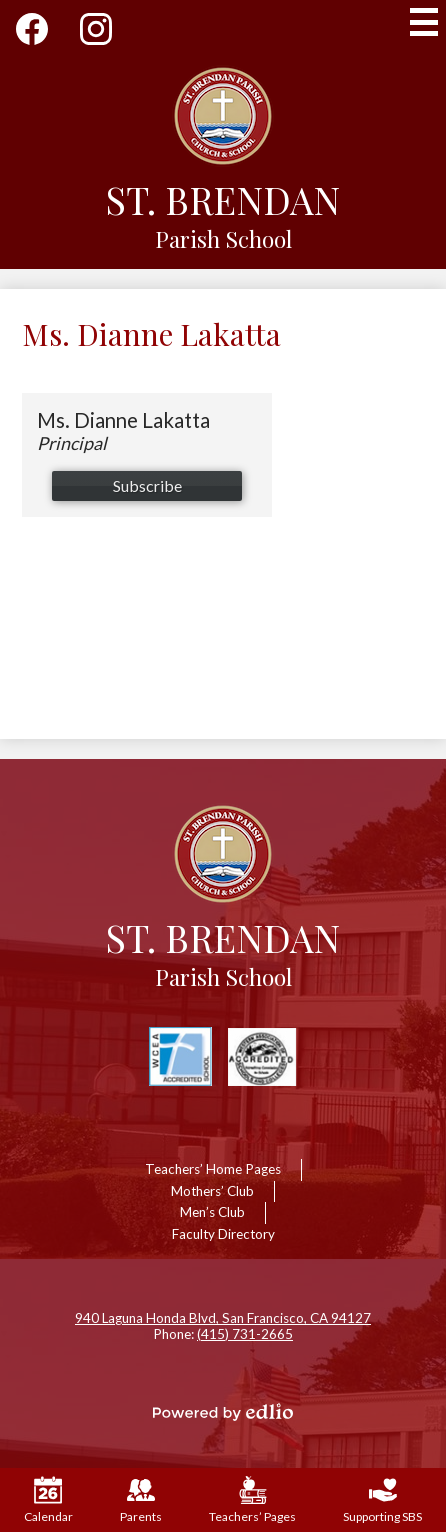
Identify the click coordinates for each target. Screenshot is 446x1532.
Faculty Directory (223, 1234)
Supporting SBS (382, 1500)
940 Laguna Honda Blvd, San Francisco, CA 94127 (223, 1318)
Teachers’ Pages (252, 1500)
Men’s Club (212, 1212)
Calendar (48, 1500)
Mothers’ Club (212, 1191)
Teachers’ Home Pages (213, 1169)
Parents (141, 1500)
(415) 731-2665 (245, 1334)
